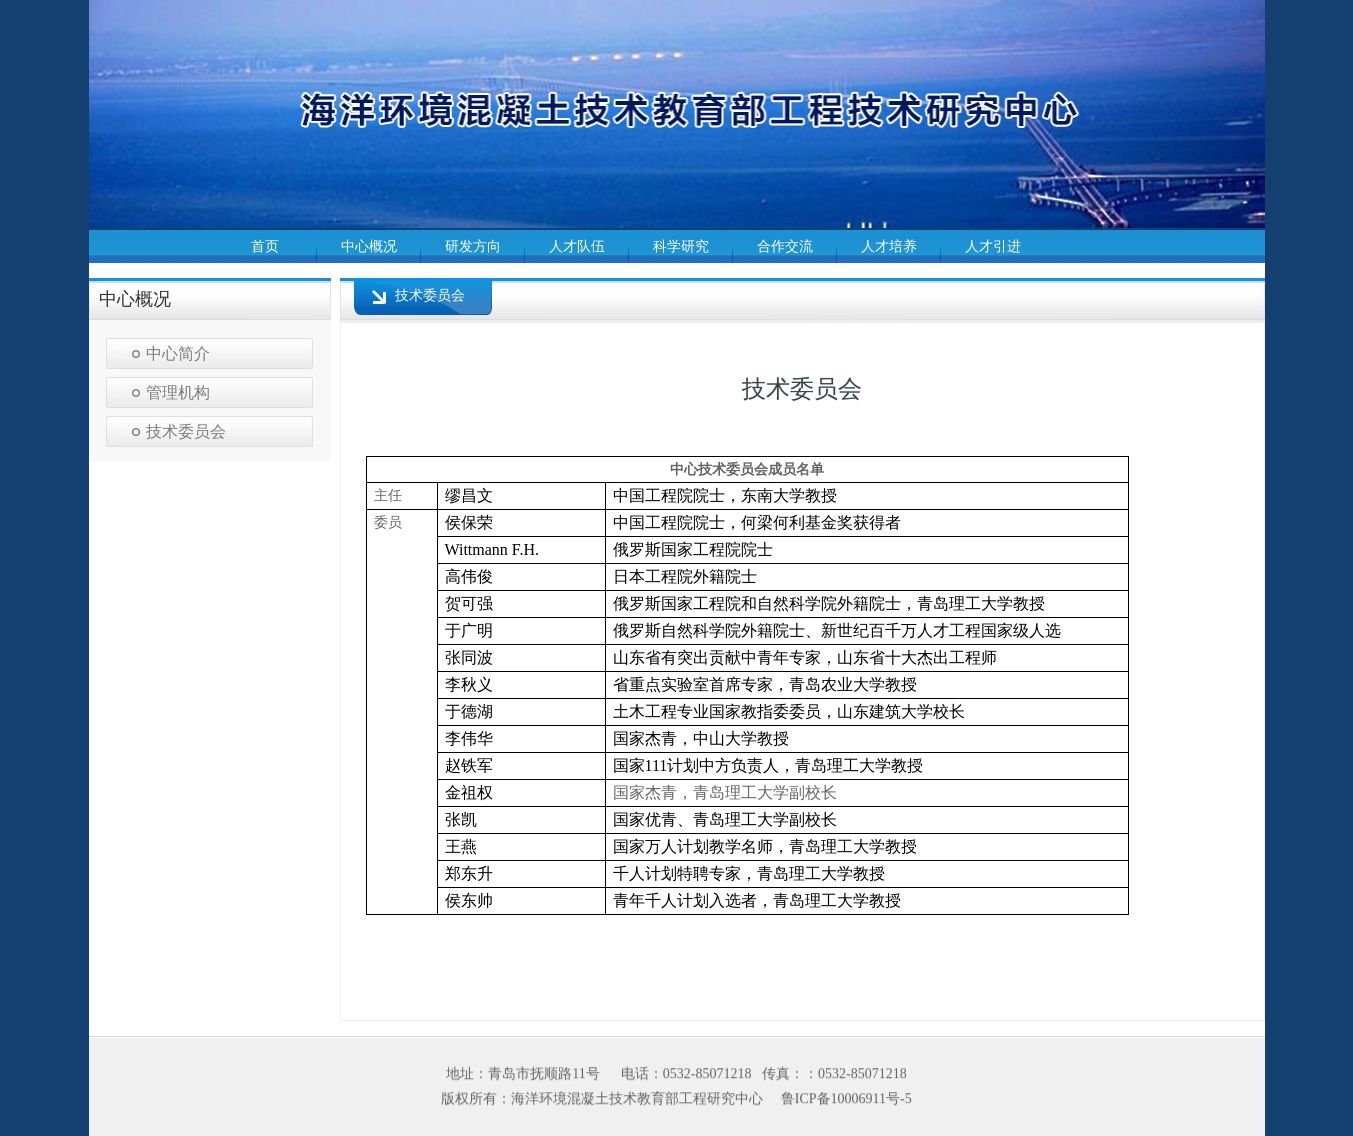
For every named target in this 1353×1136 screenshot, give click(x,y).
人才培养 (889, 246)
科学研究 (681, 246)
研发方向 (473, 246)
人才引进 (993, 246)
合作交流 (785, 246)
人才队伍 (577, 246)
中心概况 (369, 246)
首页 (265, 246)
